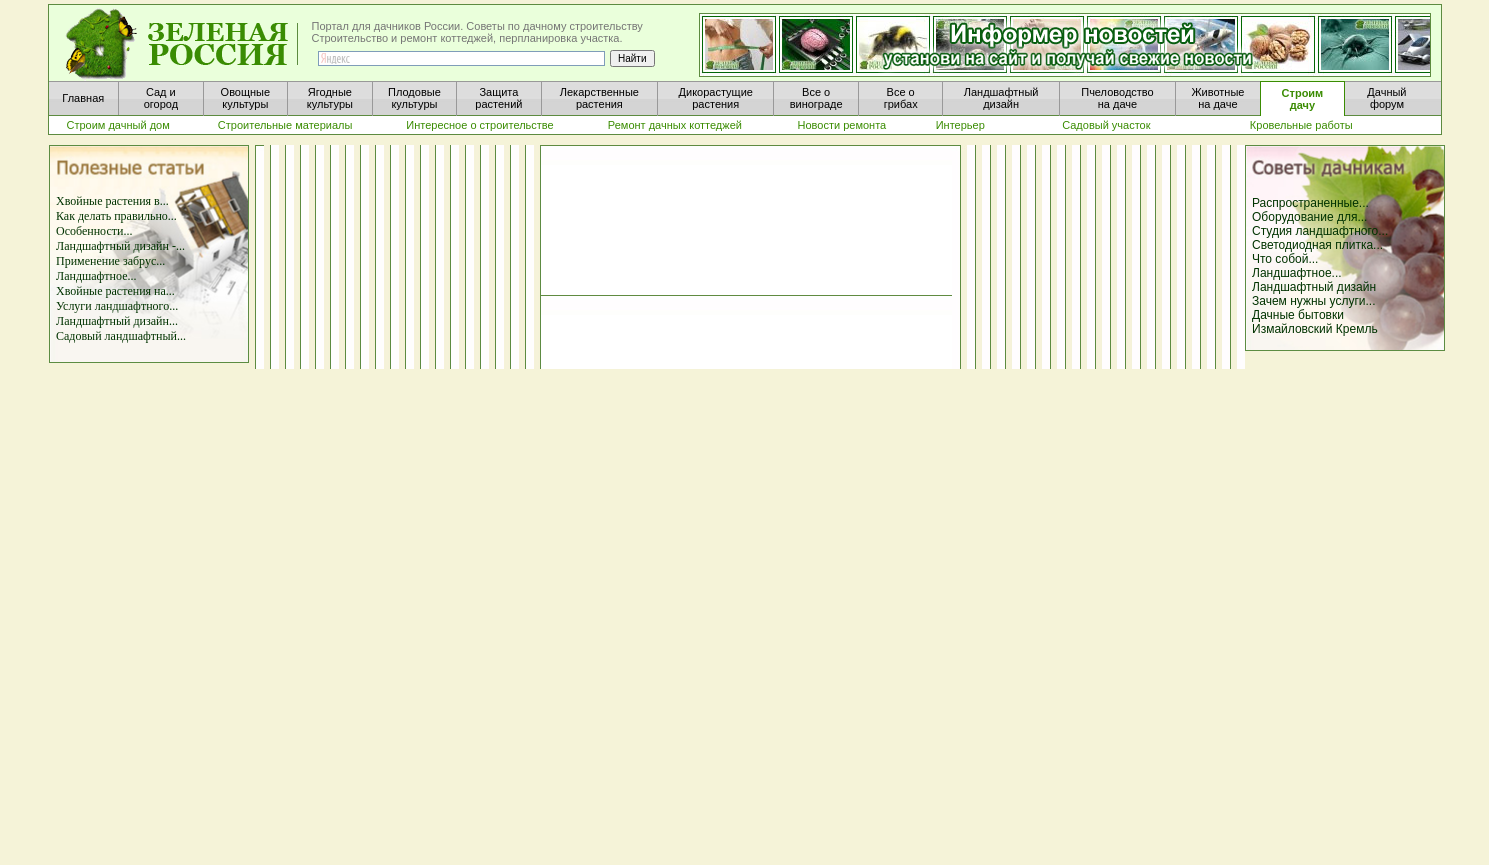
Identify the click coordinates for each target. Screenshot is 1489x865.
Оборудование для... (1309, 217)
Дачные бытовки (1298, 315)
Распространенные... (1310, 203)
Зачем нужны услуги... (1314, 301)
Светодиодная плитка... (1317, 245)
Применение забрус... (110, 261)
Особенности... (94, 231)
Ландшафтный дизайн (1314, 287)
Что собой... (1285, 259)
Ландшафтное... (96, 276)
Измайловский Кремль (1315, 329)
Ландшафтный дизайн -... (120, 246)
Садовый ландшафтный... (121, 336)
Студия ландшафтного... (1320, 231)
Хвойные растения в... (112, 201)
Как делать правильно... (116, 216)
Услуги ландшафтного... (117, 306)
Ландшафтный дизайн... (117, 321)
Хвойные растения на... (115, 291)
